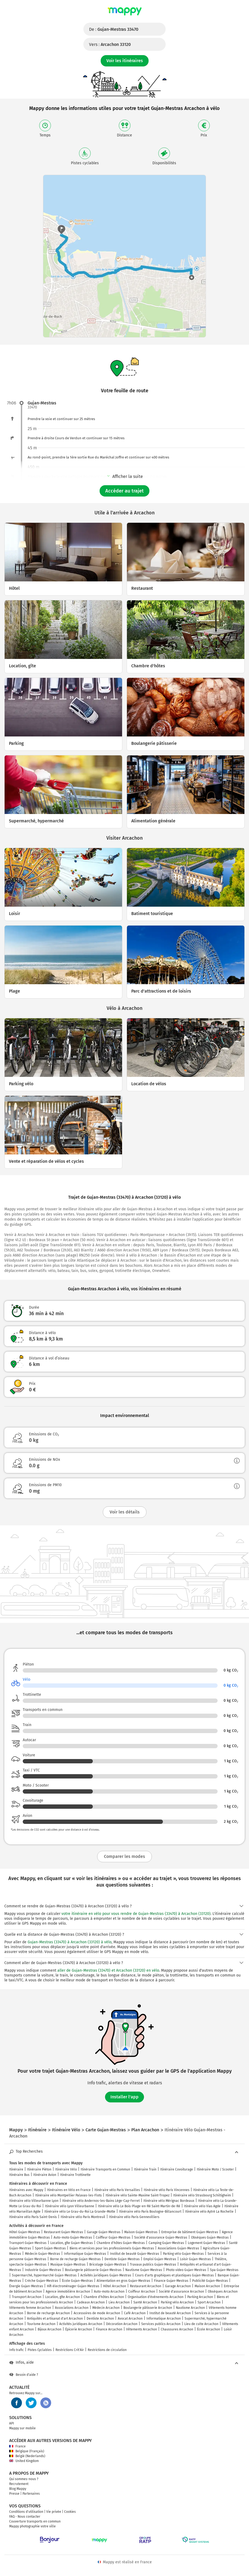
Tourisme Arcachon (41, 2324)
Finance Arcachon (109, 2329)
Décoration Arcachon (121, 2324)
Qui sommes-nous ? (23, 2479)
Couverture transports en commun (35, 2521)
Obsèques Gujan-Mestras (210, 2237)
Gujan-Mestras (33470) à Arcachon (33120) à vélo (70, 1942)
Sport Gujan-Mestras (50, 2248)
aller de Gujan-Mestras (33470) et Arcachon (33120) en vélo (108, 1970)
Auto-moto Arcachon (109, 2291)
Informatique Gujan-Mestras (85, 2254)
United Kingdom (24, 2461)
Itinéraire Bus (19, 2175)
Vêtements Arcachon (141, 2329)
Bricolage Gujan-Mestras (107, 2264)
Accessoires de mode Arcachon (97, 2313)
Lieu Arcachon (119, 2302)
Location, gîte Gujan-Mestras (71, 2243)
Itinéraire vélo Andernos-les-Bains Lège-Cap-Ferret (101, 2201)
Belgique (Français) (26, 2451)
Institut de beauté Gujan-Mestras (134, 2254)
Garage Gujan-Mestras (103, 2232)
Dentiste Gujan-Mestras (122, 2259)
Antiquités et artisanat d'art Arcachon (55, 2318)
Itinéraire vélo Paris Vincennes (166, 2190)
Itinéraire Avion (44, 2175)
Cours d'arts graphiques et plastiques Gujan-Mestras (174, 2275)
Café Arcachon (135, 2313)
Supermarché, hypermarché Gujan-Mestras (44, 2275)
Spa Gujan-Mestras (224, 2270)
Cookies (70, 2512)
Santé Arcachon (145, 2302)
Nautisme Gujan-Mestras (143, 2270)
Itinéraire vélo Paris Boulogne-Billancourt (150, 2211)
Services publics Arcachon (161, 2324)
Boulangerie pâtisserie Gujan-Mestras (93, 2270)
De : (113, 29)
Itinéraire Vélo (66, 2169)
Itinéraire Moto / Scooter (215, 2169)
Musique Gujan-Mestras (68, 2264)
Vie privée (53, 2512)
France (17, 2446)
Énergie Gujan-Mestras (26, 2286)
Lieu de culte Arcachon (201, 2324)
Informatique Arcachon (163, 2318)
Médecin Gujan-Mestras (42, 2254)
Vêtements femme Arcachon (30, 2308)
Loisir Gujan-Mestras (195, 2259)
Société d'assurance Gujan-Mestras (160, 2237)
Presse (14, 2493)
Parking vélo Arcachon (177, 2302)
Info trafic (16, 2350)
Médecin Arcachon (106, 2308)
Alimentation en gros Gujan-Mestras (123, 2281)
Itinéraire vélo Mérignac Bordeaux (168, 2201)
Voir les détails (125, 1512)
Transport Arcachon (26, 2297)
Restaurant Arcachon (145, 2286)
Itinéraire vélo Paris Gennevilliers (134, 2217)
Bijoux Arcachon (49, 2329)
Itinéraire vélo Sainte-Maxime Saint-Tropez (137, 2195)
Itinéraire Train (145, 2169)
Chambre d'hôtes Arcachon (104, 2297)
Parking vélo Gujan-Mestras (183, 2254)
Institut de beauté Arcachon (170, 2313)
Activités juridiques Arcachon (80, 2324)
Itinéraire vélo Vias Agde (202, 2206)
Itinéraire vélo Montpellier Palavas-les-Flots (68, 2195)
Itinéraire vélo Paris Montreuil (83, 2217)
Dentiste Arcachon (100, 2318)
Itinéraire (16, 2169)
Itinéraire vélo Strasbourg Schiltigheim (202, 2195)
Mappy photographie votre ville (32, 2526)
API (11, 2423)
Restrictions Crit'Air (69, 2350)
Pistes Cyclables (40, 2350)
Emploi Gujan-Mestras (159, 2259)
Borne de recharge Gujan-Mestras (75, 2259)
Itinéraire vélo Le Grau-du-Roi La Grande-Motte (79, 2211)
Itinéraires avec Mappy (26, 2190)
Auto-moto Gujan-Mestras (73, 2237)
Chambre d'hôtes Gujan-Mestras (121, 2243)
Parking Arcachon (200, 2297)
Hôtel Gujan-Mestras (24, 2232)
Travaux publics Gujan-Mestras (153, 2264)
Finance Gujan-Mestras (171, 2281)
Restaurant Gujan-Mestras (63, 2232)
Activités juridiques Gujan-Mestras (105, 2275)
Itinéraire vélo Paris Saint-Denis (33, 2217)
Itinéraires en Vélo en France (69, 2190)
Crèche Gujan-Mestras (41, 2281)
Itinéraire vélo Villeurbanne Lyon (33, 2201)
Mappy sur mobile (22, 2428)
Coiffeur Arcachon (141, 2291)
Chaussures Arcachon (177, 2329)
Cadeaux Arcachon (91, 2302)
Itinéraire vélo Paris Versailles (117, 2190)
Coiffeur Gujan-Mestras (113, 2237)
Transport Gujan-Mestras (28, 2243)
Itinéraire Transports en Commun (105, 2169)
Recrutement (18, 2484)
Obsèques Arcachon (223, 2291)
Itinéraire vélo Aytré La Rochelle (209, 2211)
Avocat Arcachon (130, 2318)
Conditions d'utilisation (26, 2512)
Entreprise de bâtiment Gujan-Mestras (189, 2232)
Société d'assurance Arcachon (181, 2291)
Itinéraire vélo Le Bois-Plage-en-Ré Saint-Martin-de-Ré (139, 2206)
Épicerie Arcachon (78, 2329)
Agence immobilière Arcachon (68, 2291)
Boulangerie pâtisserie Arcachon (147, 2308)
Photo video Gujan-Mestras (186, 2270)
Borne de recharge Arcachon (48, 2313)
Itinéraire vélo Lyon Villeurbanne (69, 2206)
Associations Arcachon (72, 2308)
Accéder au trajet (124, 491)
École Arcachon (208, 2329)
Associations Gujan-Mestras (178, 2248)
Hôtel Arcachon (114, 2286)
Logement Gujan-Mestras (206, 2243)
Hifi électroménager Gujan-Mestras (73, 2286)
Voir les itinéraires (124, 60)
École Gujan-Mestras (77, 2281)
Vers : (110, 44)
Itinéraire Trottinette (75, 2175)
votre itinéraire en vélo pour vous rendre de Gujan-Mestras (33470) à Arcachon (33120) (136, 1913)
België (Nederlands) (27, 2456)
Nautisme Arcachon (190, 2308)
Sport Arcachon (209, 2302)
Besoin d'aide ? (23, 2375)
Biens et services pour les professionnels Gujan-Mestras (112, 2248)
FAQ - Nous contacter (24, 2516)
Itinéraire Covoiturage (176, 2169)
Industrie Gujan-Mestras (43, 2270)
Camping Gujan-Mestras (166, 2243)
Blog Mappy (17, 2489)
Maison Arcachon (207, 2286)
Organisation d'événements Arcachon (156, 2297)
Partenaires (31, 2493)
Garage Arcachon (178, 2286)
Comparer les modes (124, 1856)
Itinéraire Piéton (39, 2169)
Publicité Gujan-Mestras (210, 2281)
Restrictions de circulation (107, 2350)
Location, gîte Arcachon (62, 2297)
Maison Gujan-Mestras (141, 2232)
